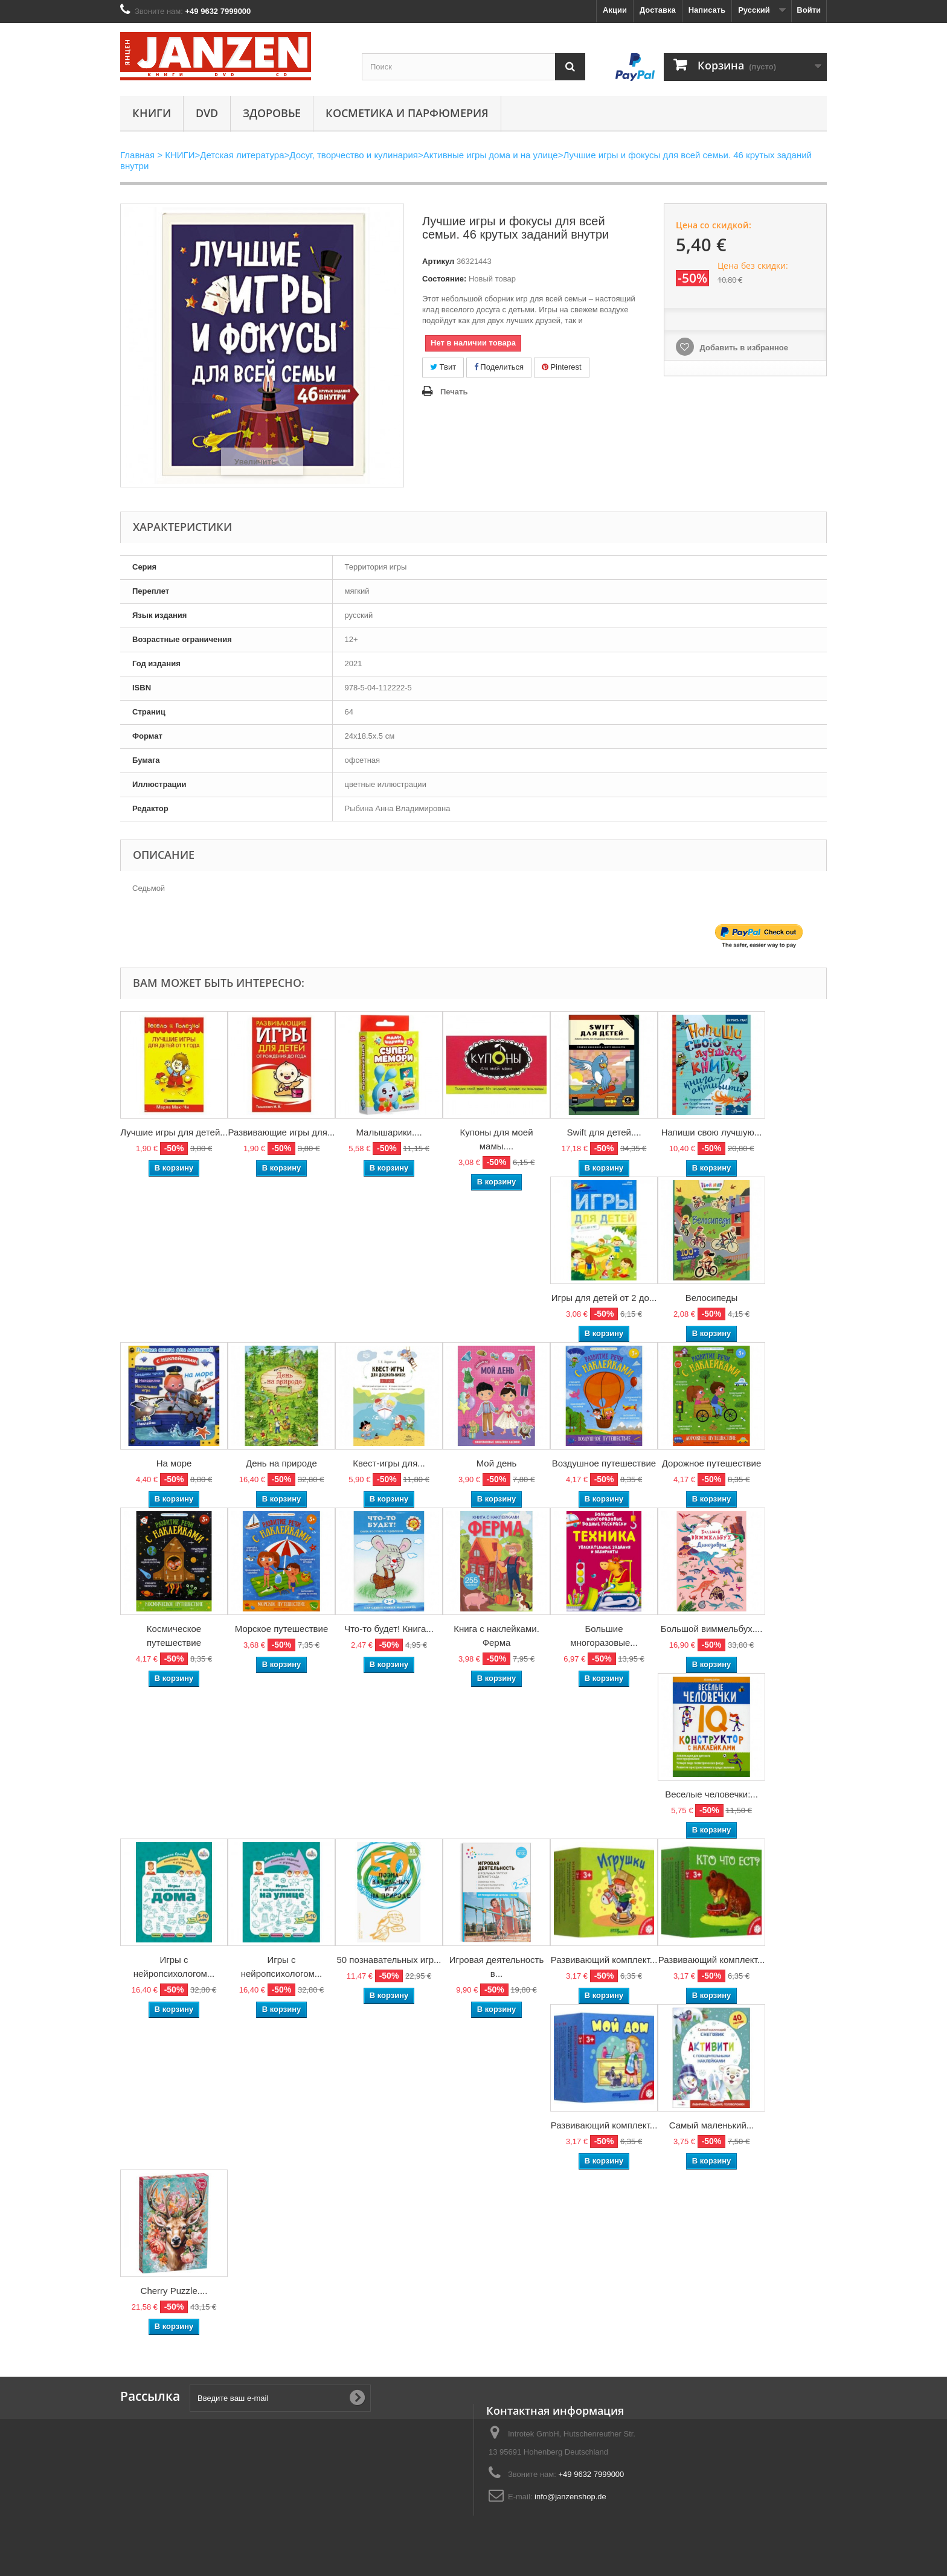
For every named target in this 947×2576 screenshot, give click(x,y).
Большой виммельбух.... (712, 1629)
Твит (443, 366)
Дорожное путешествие (711, 1463)
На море (174, 1463)
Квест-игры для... (389, 1463)
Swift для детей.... (604, 1132)
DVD (207, 113)
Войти (809, 9)
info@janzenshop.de (570, 2496)
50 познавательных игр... (388, 1959)
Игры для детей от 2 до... (604, 1298)
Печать (453, 391)
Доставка (658, 9)
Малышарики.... (389, 1132)
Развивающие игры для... (281, 1132)
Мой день (497, 1463)
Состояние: (444, 278)
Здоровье (272, 113)
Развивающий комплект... (604, 1959)
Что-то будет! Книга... (389, 1629)
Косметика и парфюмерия (407, 113)
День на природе (281, 1463)
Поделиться (499, 366)
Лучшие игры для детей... (174, 1132)
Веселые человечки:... (711, 1794)
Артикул (438, 261)
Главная (137, 155)
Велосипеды (711, 1298)
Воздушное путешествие (604, 1463)
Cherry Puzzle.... (174, 2290)
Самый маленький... (711, 2125)
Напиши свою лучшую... (711, 1132)
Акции (615, 9)
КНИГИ (151, 113)
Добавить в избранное (743, 347)
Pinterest (562, 366)
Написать (707, 9)
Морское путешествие (282, 1629)
